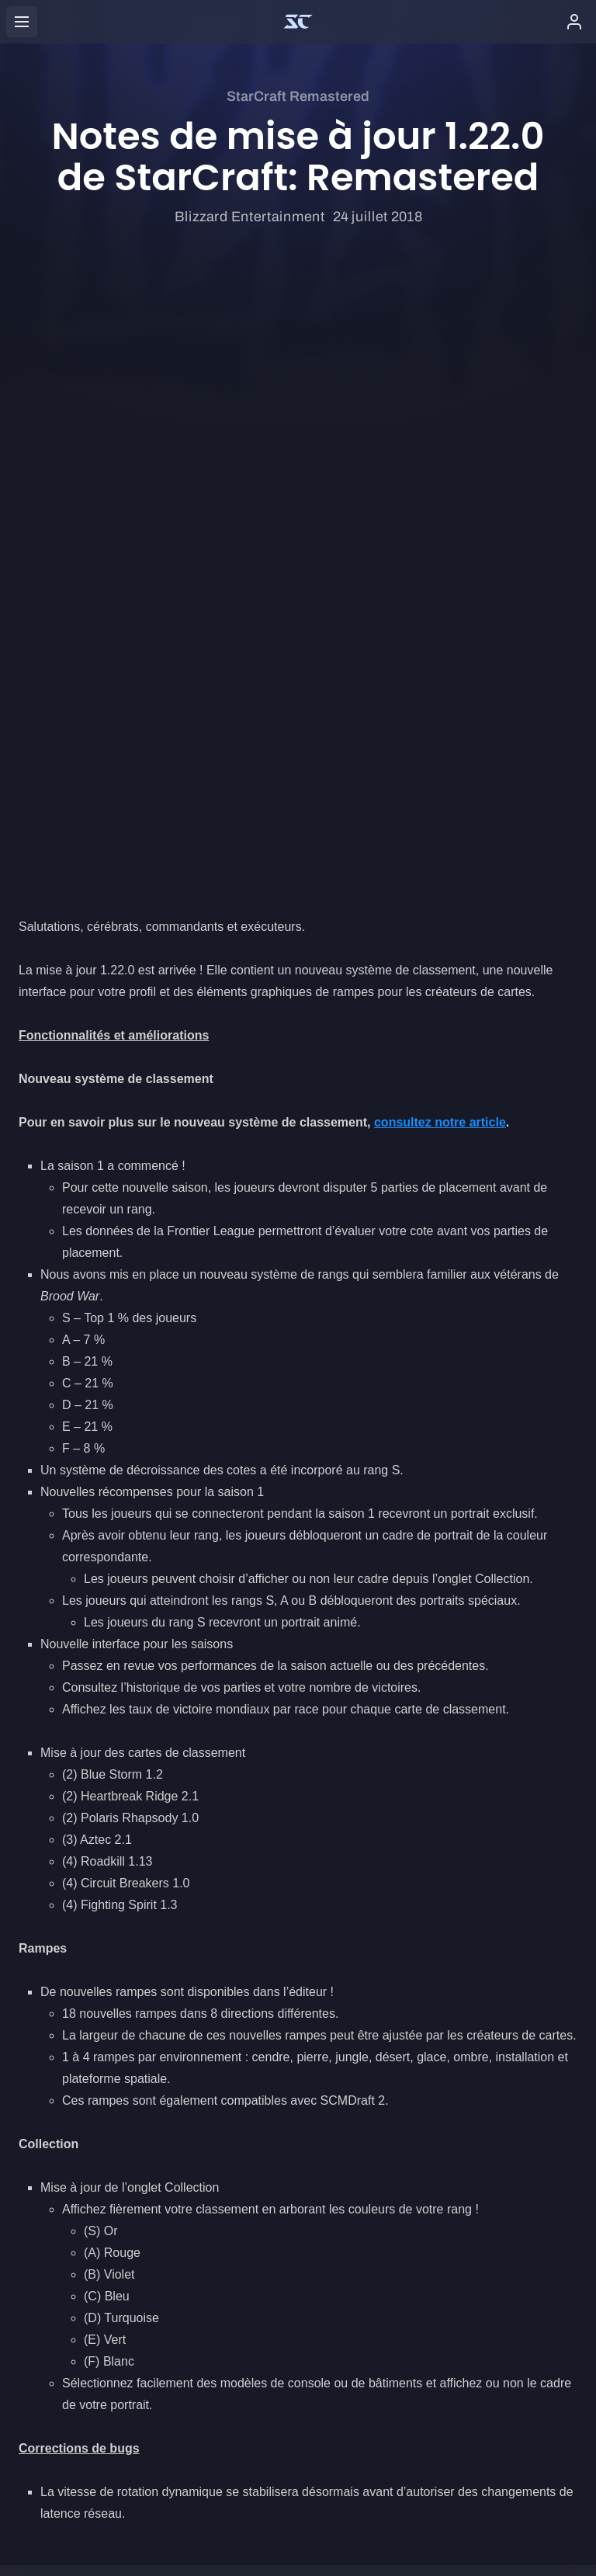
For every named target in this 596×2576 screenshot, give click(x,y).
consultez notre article (440, 540)
